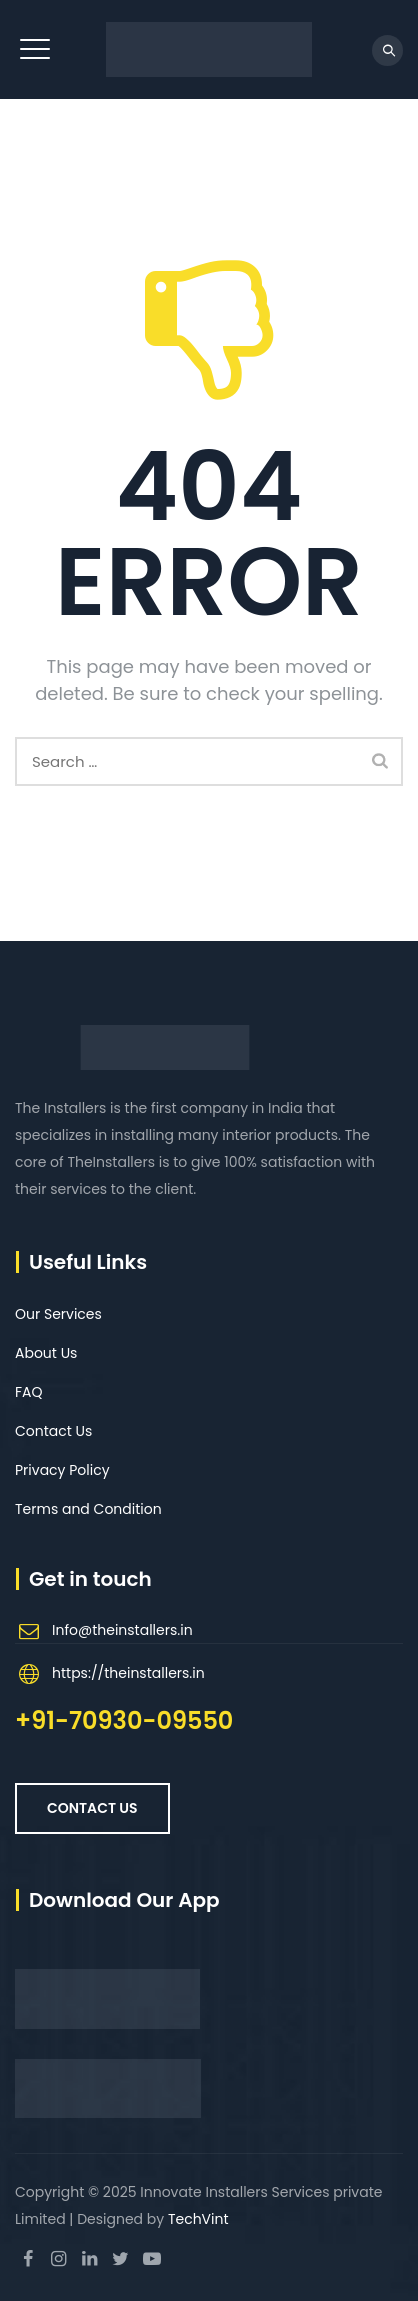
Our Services (58, 1314)
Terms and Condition (88, 1509)
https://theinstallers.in (128, 1673)
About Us (46, 1353)
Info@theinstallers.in (122, 1630)
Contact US (92, 1808)
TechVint (198, 2219)
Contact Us (53, 1431)
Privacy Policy (62, 1470)
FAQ (29, 1392)
